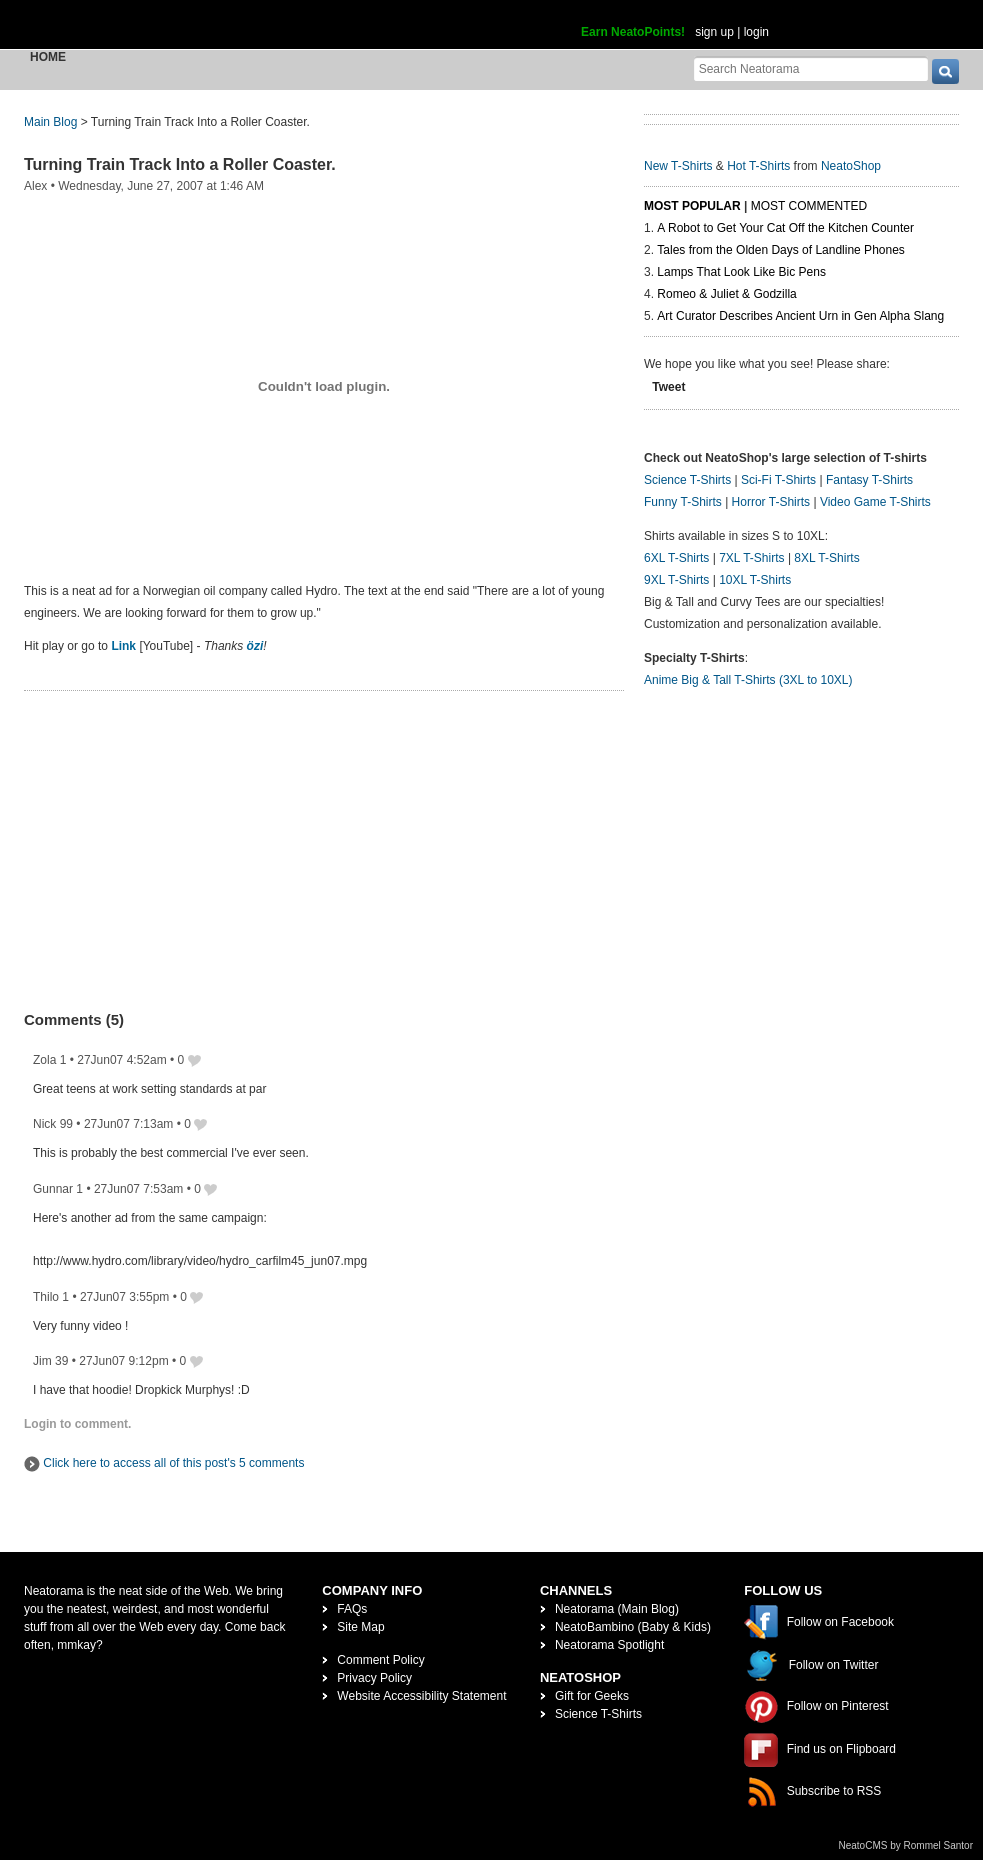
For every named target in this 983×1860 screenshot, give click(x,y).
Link (123, 646)
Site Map (360, 1627)
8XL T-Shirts (826, 558)
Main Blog (50, 122)
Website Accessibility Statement (421, 1696)
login (756, 32)
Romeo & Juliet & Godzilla (726, 294)
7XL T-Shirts (751, 558)
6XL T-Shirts (676, 558)
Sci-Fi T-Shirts (778, 480)
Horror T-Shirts (771, 502)
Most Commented (809, 206)
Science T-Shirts (687, 480)
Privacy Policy (374, 1678)
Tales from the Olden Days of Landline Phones (780, 250)
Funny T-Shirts (683, 502)
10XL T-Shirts (755, 580)
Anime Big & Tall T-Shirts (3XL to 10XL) (748, 680)
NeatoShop (851, 166)
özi (255, 646)
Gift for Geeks (592, 1696)
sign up (714, 32)
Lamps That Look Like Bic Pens (741, 272)
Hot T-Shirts (758, 166)
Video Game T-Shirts (875, 502)
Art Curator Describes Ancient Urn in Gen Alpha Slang (800, 316)
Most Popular (692, 206)
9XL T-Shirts (676, 580)
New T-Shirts (678, 166)
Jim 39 (50, 1361)
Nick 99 (53, 1124)
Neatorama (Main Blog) (617, 1609)
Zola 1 (49, 1060)
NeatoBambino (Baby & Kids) (633, 1627)
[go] (945, 71)
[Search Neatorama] (811, 68)
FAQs (352, 1609)
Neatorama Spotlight (609, 1645)
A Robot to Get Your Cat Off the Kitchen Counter (785, 228)
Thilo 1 (51, 1297)
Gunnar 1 (58, 1189)
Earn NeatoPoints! (633, 32)
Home (48, 57)
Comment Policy (380, 1660)
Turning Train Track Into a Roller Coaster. (180, 164)
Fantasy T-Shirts (869, 480)
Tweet (668, 387)
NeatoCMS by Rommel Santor (906, 1845)
